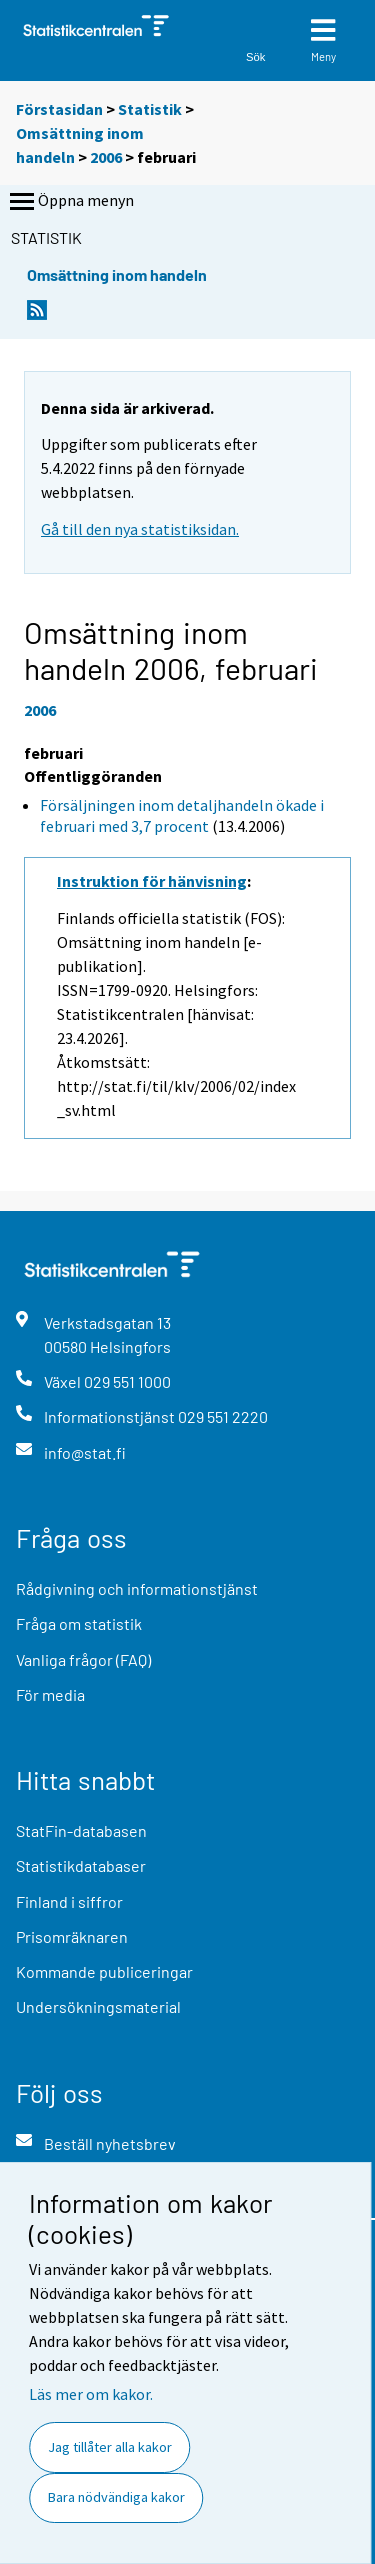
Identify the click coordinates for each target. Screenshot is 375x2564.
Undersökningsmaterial (98, 2006)
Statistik (150, 109)
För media (50, 1694)
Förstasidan (59, 109)
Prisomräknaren (72, 1936)
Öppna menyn (70, 202)
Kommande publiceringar (104, 1971)
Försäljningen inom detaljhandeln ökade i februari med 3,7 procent (182, 815)
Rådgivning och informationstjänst (137, 1588)
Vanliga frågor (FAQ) (83, 1659)
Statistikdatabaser (81, 1865)
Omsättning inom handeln (117, 274)
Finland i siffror (69, 1901)
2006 (106, 157)
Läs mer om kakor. (91, 2394)
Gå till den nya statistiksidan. (140, 529)
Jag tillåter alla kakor (110, 2447)
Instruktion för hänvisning (152, 881)
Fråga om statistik (79, 1623)
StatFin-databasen (81, 1830)
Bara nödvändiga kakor (116, 2497)
